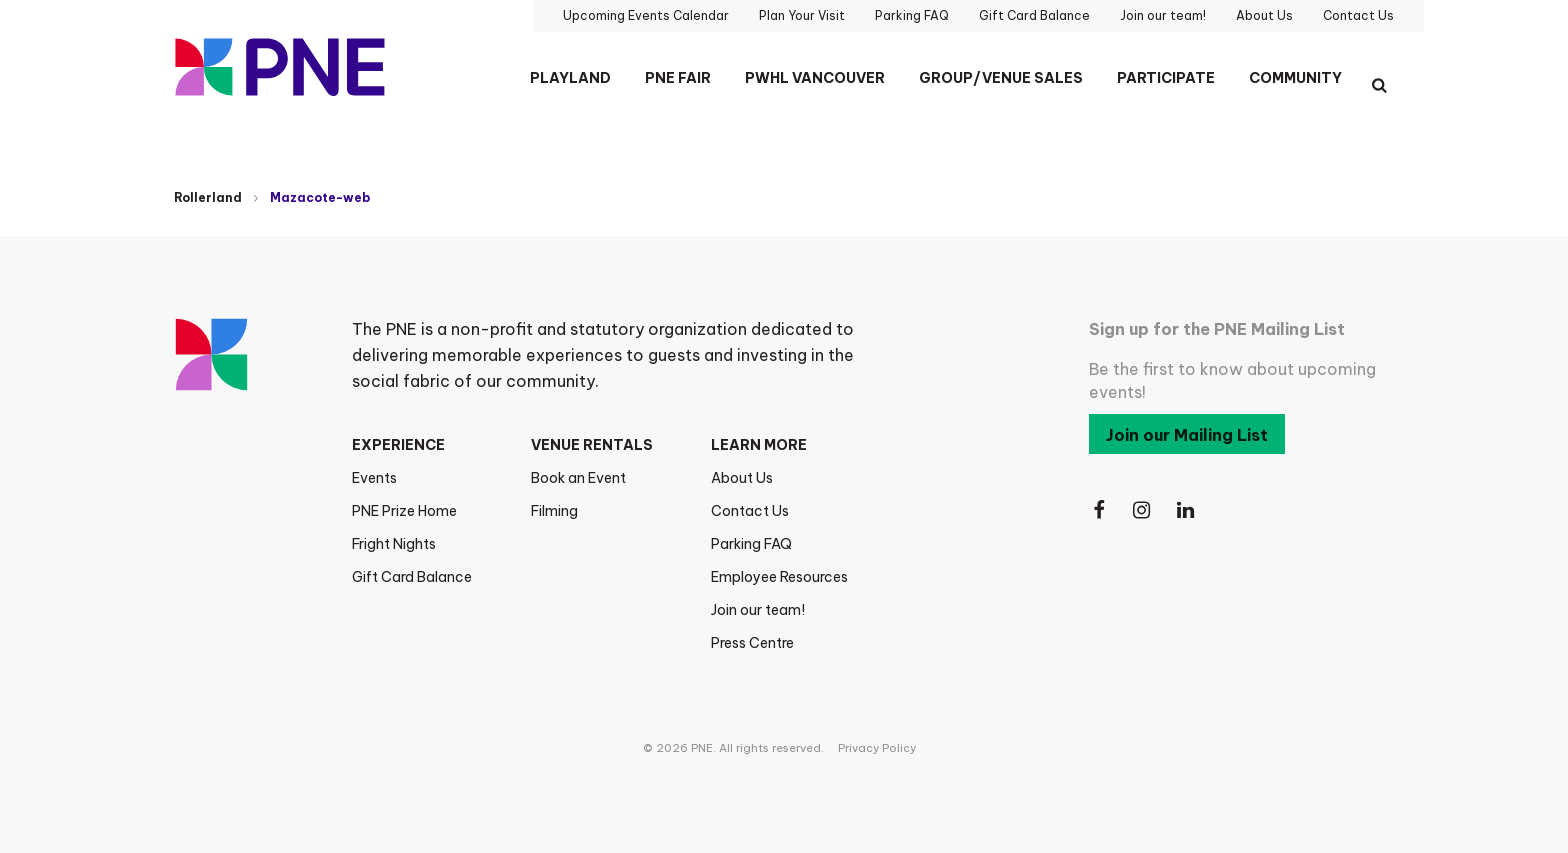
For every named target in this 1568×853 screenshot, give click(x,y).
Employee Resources (779, 577)
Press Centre (752, 643)
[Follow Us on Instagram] (1143, 510)
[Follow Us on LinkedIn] (1187, 510)
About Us (742, 478)
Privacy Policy (877, 748)
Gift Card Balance (412, 577)
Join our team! (758, 610)
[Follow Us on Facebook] (1099, 510)
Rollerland (208, 197)
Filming (554, 511)
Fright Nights (394, 544)
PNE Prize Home (404, 511)
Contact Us (750, 511)
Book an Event (578, 478)
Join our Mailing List (1187, 435)
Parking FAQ (751, 544)
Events (374, 478)
